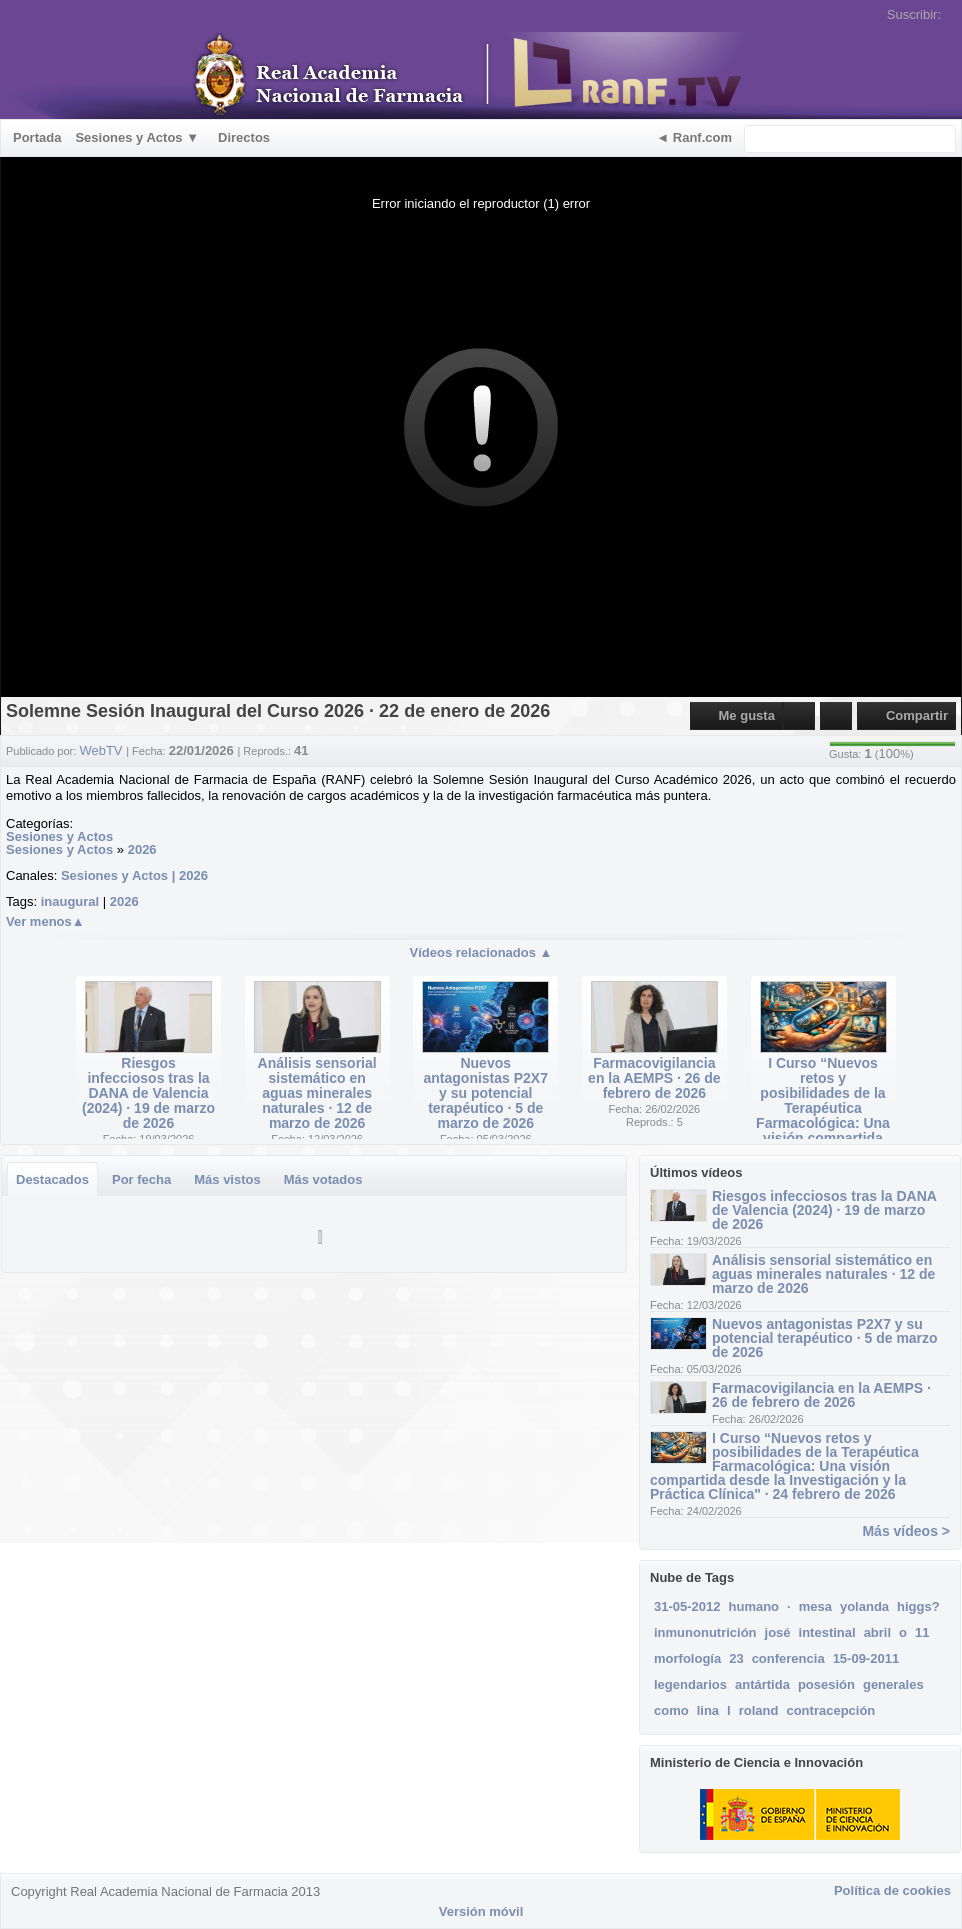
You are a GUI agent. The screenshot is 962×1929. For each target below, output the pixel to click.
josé (778, 1632)
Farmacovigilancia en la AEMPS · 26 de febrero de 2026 (654, 1078)
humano (754, 1606)
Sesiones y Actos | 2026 (134, 875)
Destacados (52, 1179)
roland (759, 1710)
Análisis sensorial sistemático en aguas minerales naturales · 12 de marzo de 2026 (317, 1093)
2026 (142, 849)
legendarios (690, 1684)
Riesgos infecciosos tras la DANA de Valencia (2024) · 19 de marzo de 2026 (148, 1093)
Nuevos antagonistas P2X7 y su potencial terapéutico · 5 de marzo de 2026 (486, 1093)
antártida (762, 1684)
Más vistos (227, 1179)
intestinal (827, 1632)
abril (877, 1632)
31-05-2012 (687, 1606)
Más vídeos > (906, 1531)
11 (922, 1632)
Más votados (323, 1179)
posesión (826, 1684)
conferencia (788, 1658)
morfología (687, 1658)
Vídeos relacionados (481, 952)
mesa (815, 1606)
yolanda (864, 1606)
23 (736, 1658)
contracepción (830, 1710)
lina (708, 1710)
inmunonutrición (705, 1632)
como (671, 1710)
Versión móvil (481, 1911)
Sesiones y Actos (59, 836)
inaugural (70, 901)
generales (893, 1684)
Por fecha (141, 1179)
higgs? (918, 1606)
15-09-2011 (866, 1658)
